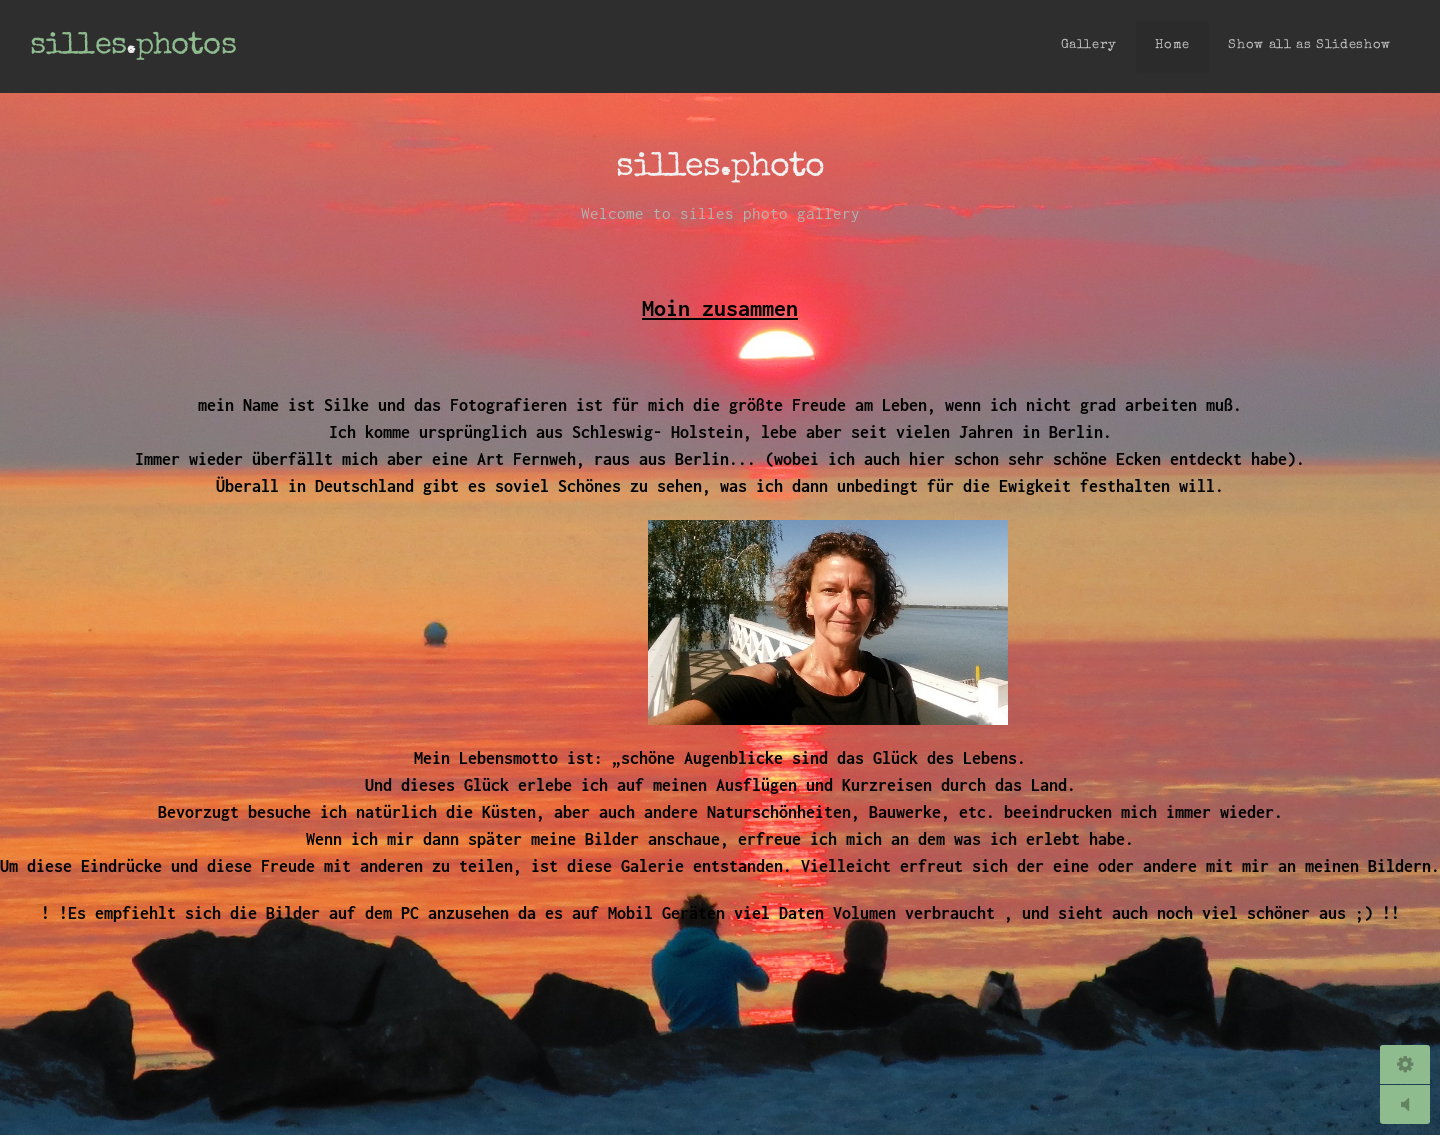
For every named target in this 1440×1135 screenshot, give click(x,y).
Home (1172, 45)
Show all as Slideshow (1309, 45)
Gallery (1089, 45)
